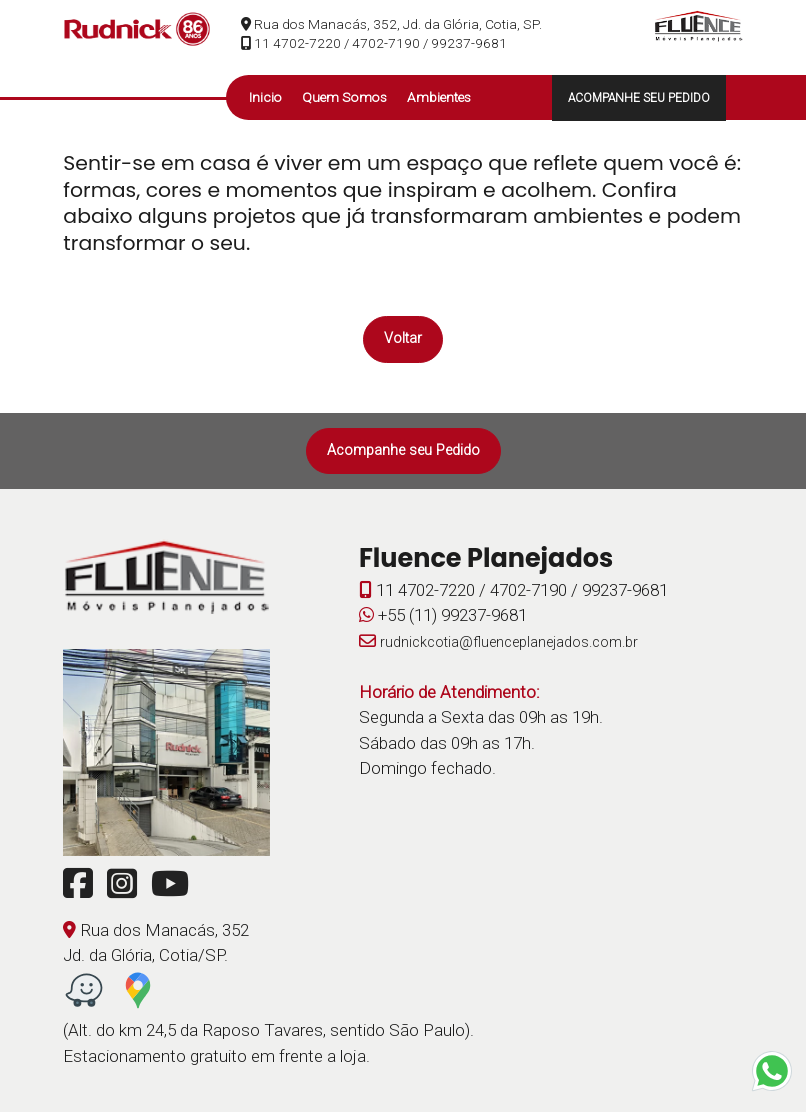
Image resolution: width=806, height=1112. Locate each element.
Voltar (403, 338)
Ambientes (439, 97)
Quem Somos (344, 97)
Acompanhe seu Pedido (403, 450)
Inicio (265, 97)
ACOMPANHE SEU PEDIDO (639, 98)
